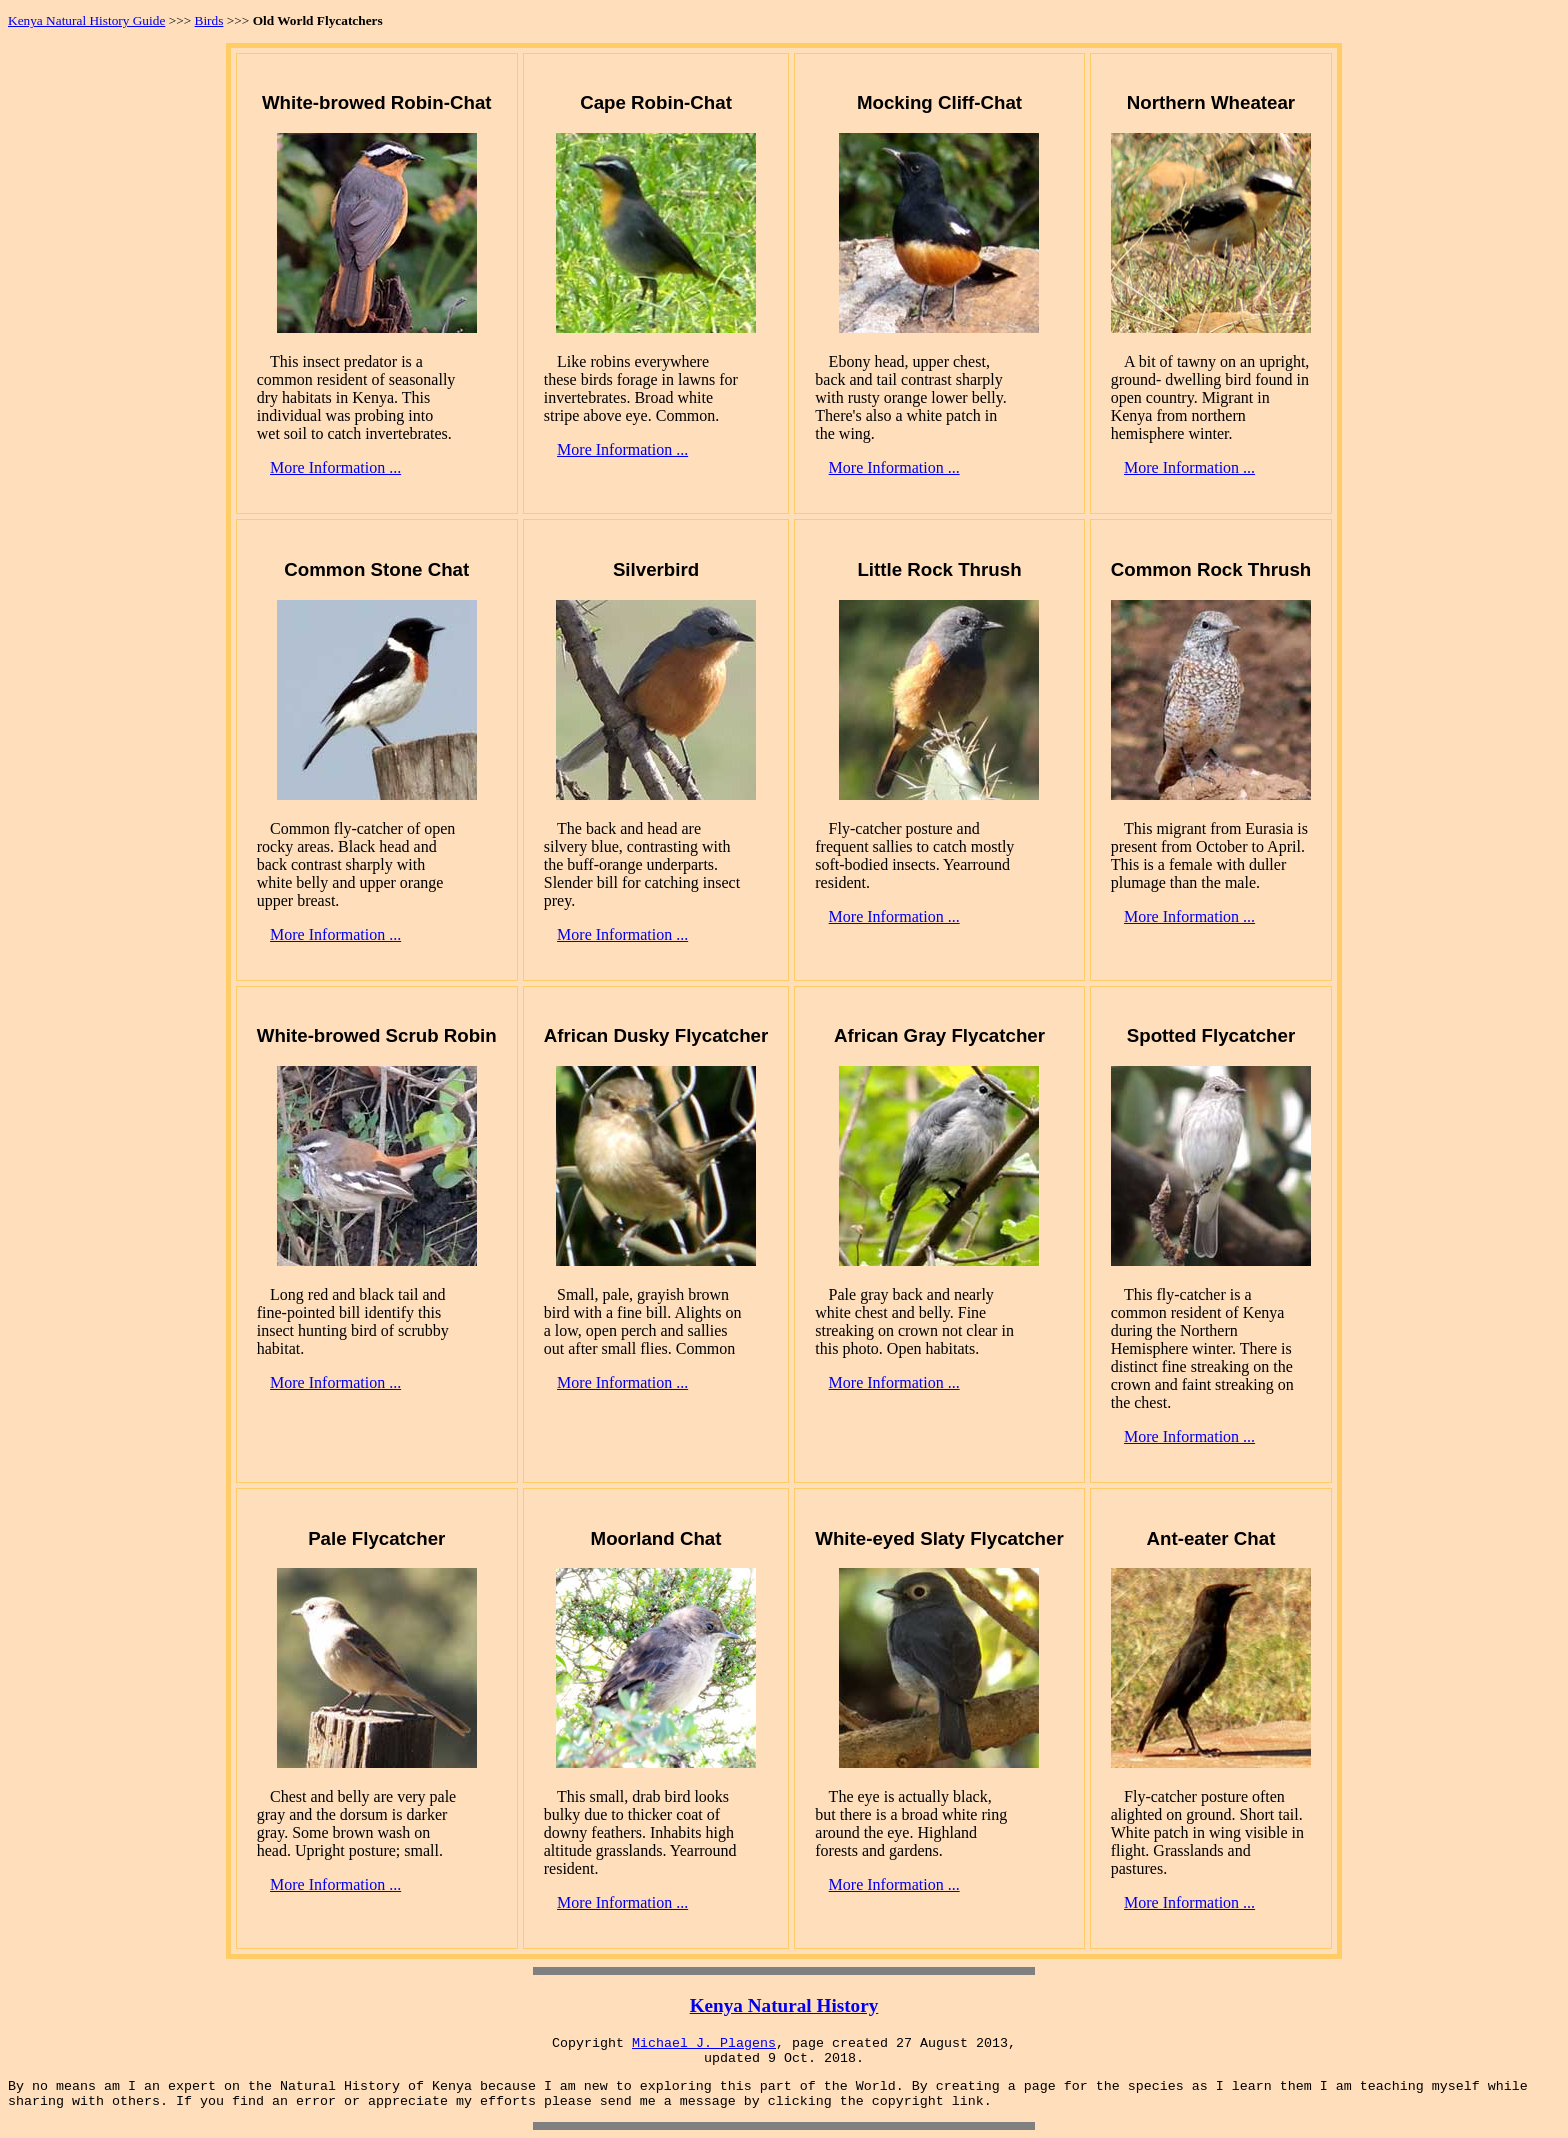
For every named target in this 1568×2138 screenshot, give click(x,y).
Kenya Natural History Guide (86, 20)
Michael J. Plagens (704, 2043)
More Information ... (335, 467)
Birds (209, 20)
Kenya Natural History (784, 2005)
